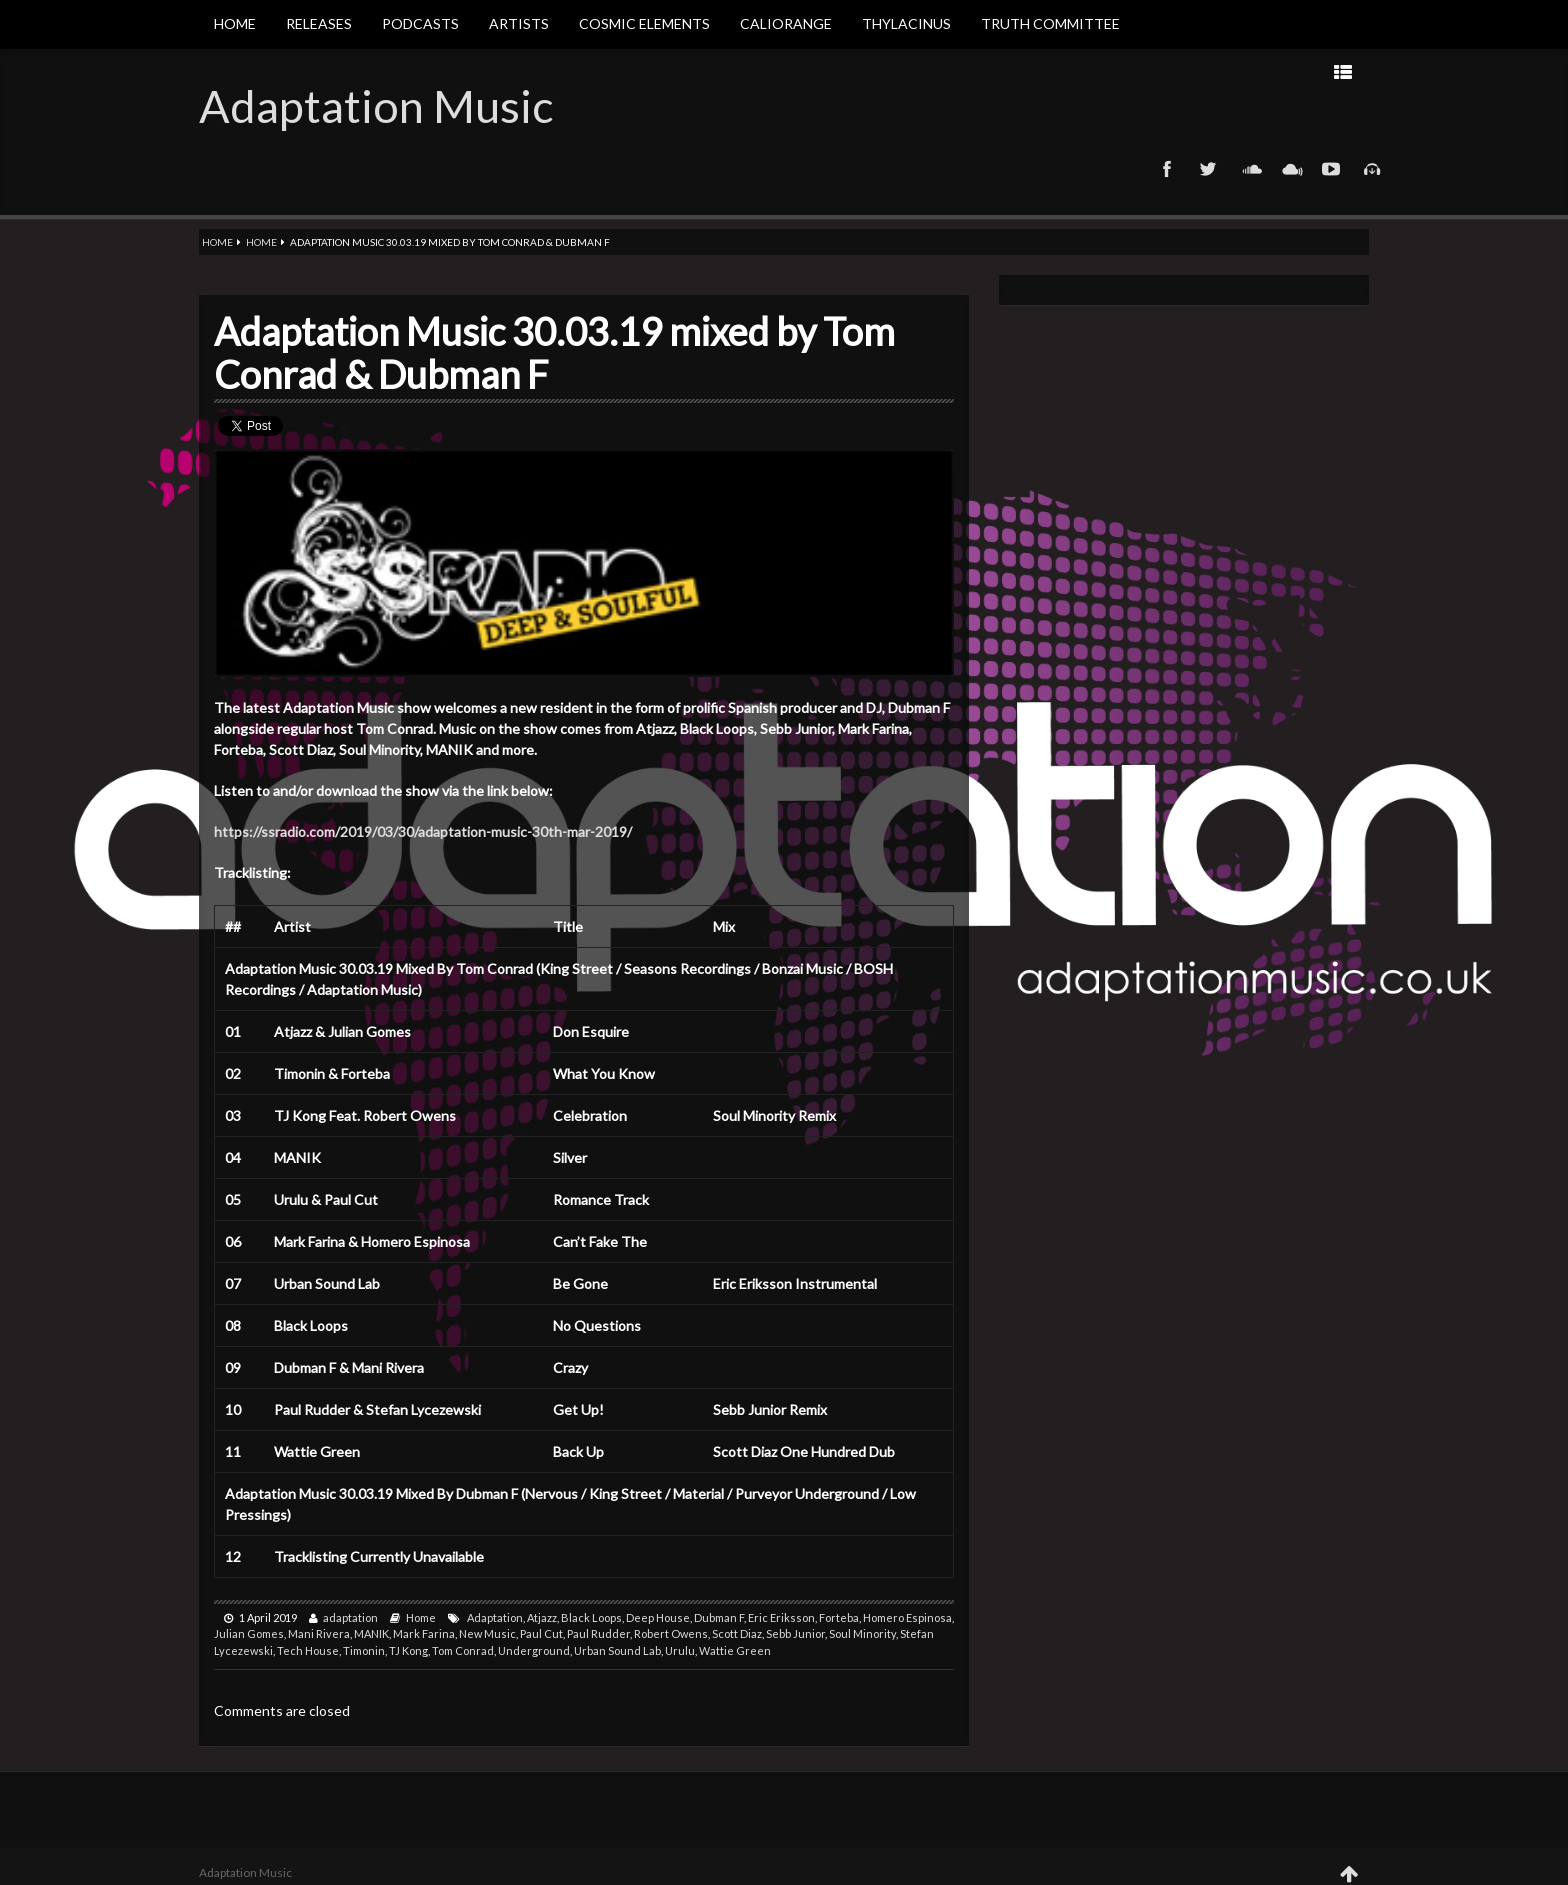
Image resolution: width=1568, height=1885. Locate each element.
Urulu (680, 1650)
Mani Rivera (319, 1633)
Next (1099, 71)
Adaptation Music (376, 106)
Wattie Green (735, 1650)
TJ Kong (408, 1650)
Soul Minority (862, 1633)
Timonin (364, 1650)
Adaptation (495, 1617)
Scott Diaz (737, 1633)
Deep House (658, 1617)
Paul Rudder (598, 1633)
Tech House (308, 1650)
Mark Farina (424, 1633)
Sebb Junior (795, 1633)
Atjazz (542, 1617)
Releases (319, 23)
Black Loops (591, 1617)
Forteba (839, 1617)
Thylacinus (906, 23)
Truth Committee (1050, 23)
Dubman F (719, 1617)
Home (235, 23)
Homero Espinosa (907, 1617)
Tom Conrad (463, 1650)
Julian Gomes (249, 1633)
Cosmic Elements (644, 23)
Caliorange (786, 23)
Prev (1162, 71)
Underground (534, 1650)
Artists (519, 23)
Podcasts (420, 23)
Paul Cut (541, 1633)
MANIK (371, 1633)
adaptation (350, 1617)
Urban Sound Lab (617, 1650)
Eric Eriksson (781, 1617)
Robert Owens (671, 1633)
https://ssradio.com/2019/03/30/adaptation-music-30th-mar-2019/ (423, 831)
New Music (487, 1633)
